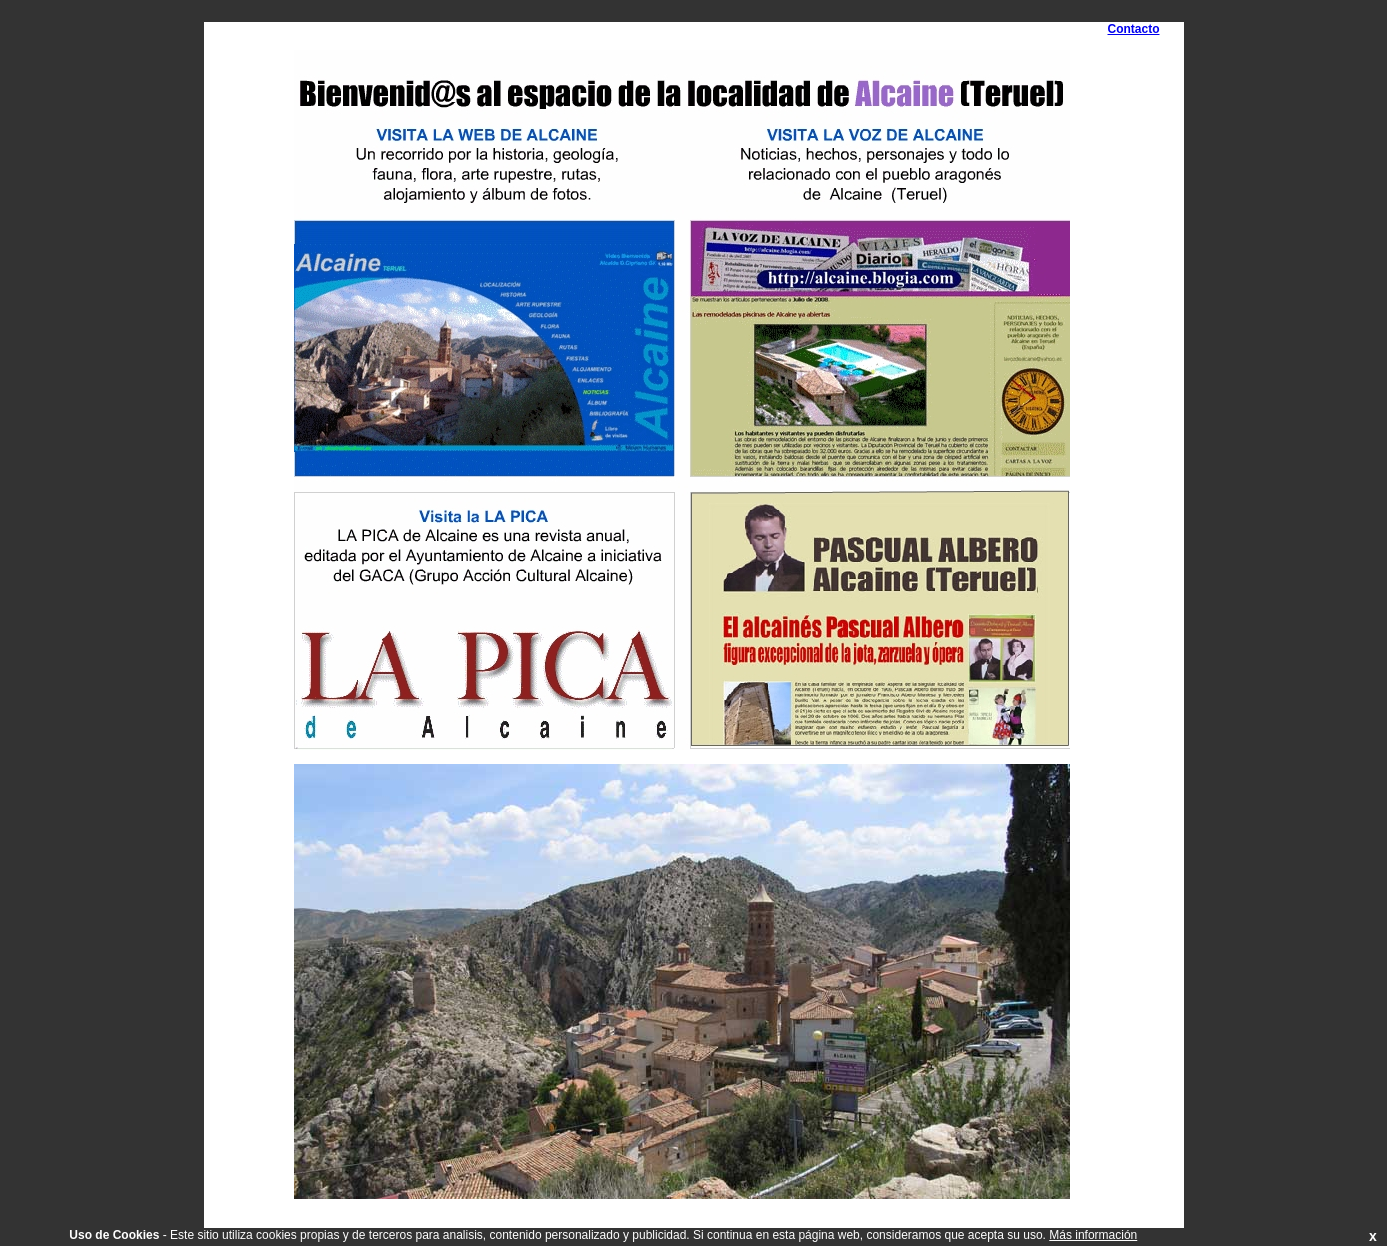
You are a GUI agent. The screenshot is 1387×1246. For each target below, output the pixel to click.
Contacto (1134, 29)
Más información (1093, 1235)
